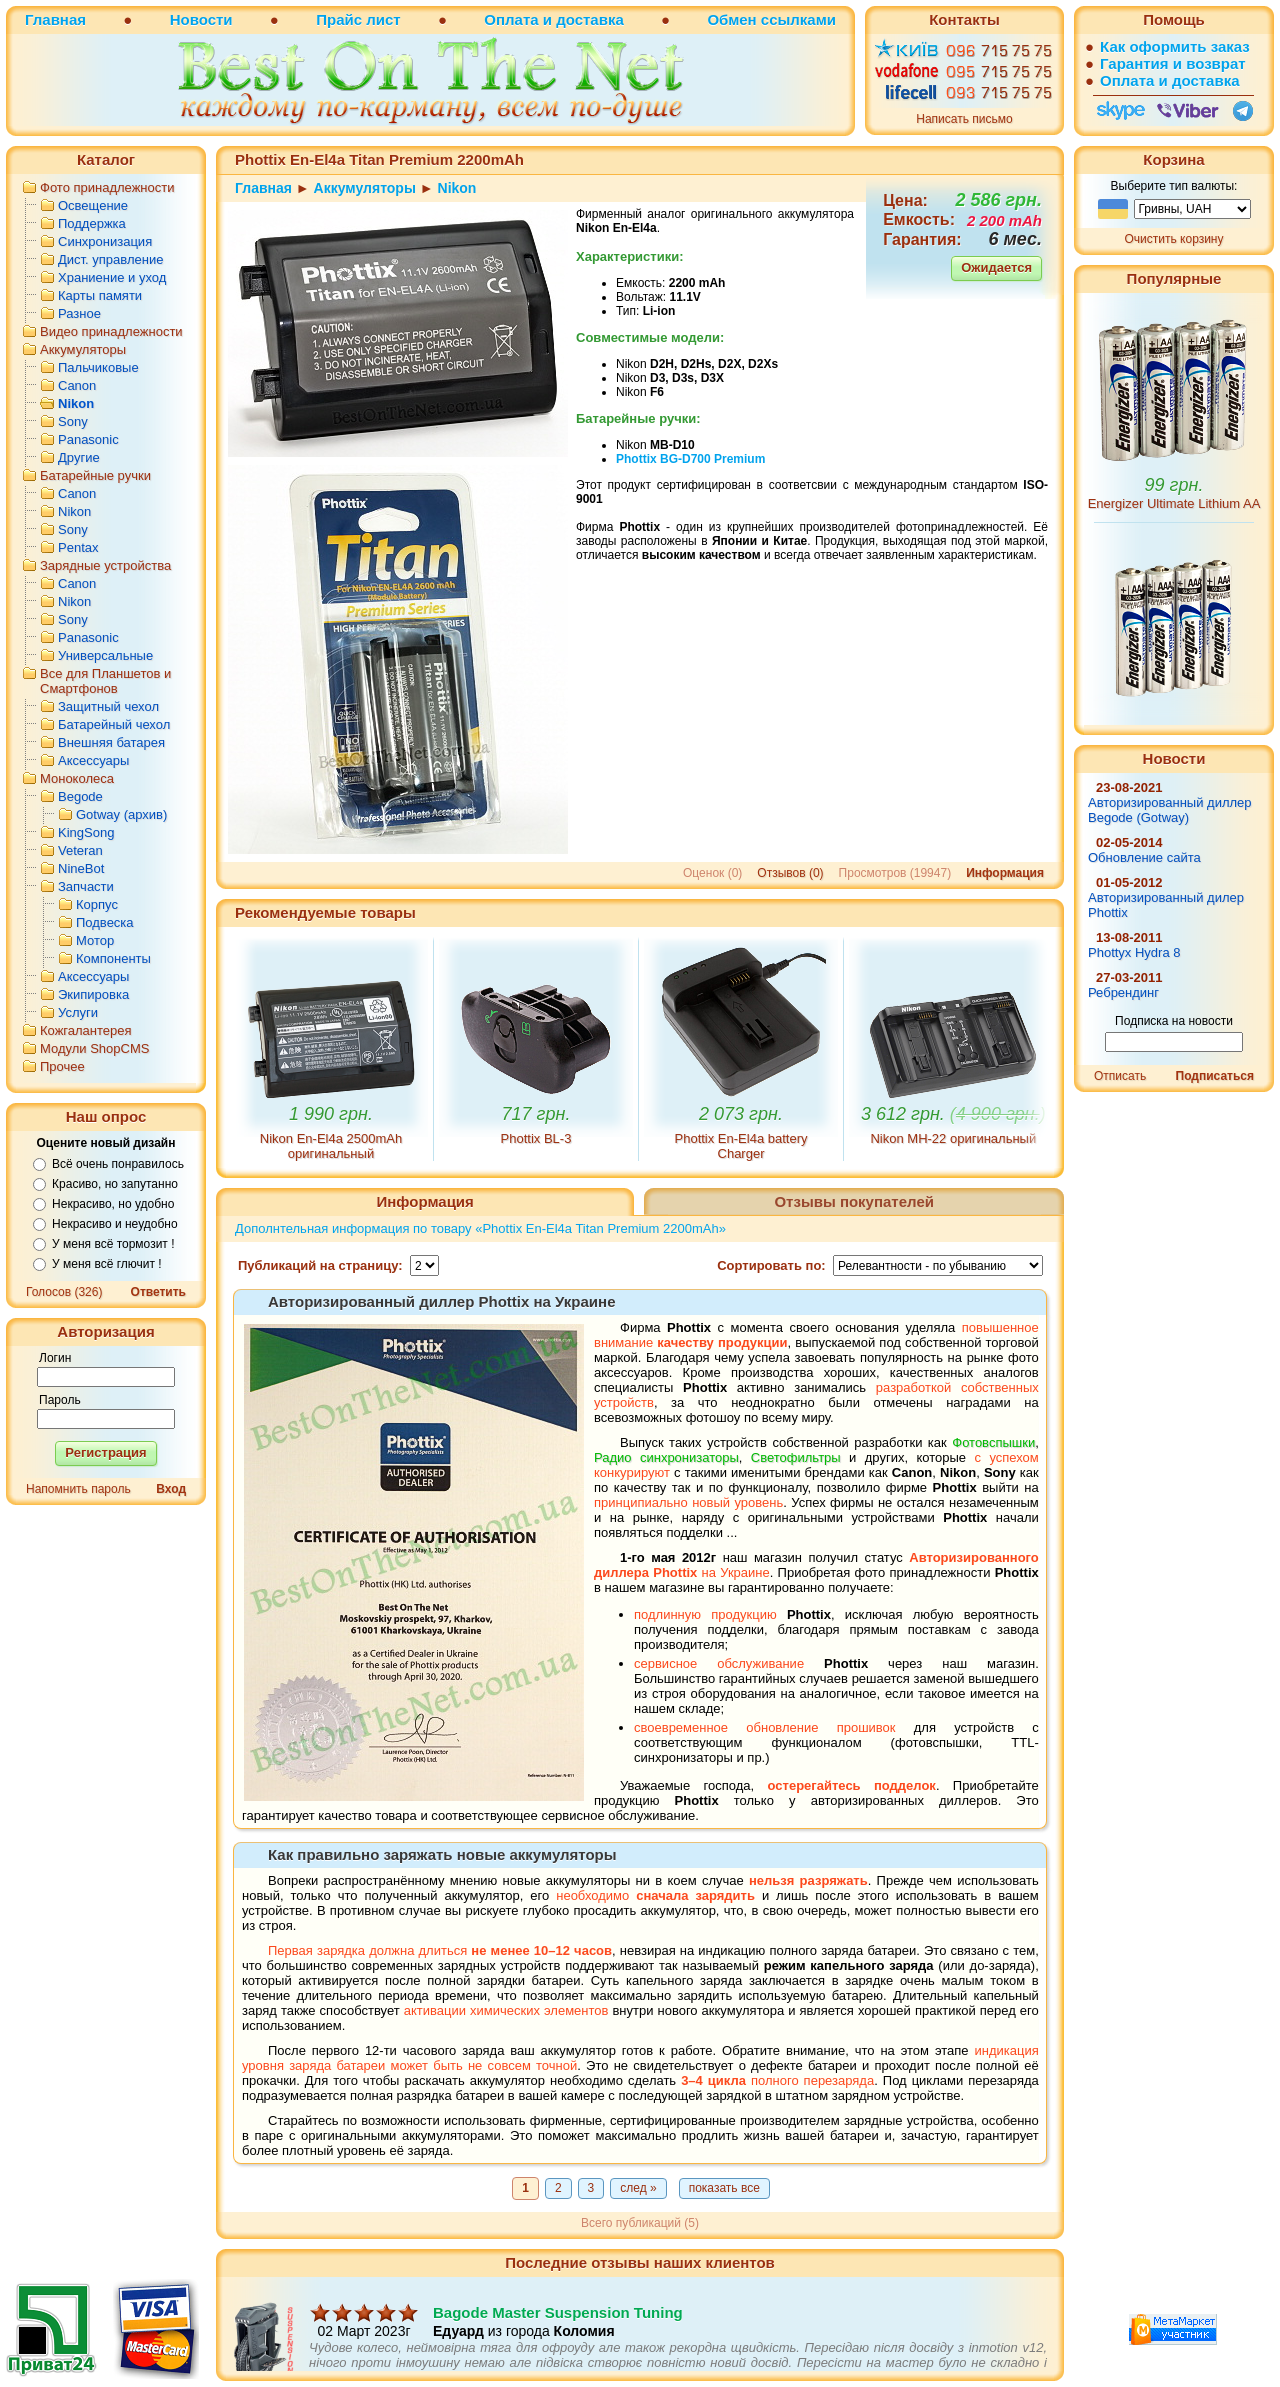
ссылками (798, 19)
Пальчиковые (98, 367)
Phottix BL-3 (536, 1138)
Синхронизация (105, 241)
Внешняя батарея (111, 742)
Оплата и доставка (553, 19)
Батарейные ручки (95, 475)
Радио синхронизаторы (666, 1457)
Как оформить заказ (1175, 46)
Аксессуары (93, 760)
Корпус (97, 904)
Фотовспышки (993, 1442)
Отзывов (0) (790, 873)
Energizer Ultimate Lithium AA (1174, 503)
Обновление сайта (1144, 857)
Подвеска (105, 922)
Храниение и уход (112, 277)
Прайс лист (358, 19)
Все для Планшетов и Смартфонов (105, 681)
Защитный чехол (108, 706)
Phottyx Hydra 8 (1134, 952)
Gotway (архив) (121, 814)
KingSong (86, 832)
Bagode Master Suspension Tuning (558, 2331)
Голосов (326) (64, 1292)
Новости (201, 19)
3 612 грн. (953, 1114)
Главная (55, 19)
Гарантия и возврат (1173, 63)
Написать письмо (964, 119)
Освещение (93, 205)
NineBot (81, 868)
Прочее (62, 1066)
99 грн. (1174, 485)
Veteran (80, 850)
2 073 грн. (741, 1114)
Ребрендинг (1123, 992)
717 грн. (536, 1114)
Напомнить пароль (78, 1489)
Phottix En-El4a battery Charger (741, 1146)
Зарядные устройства (105, 565)
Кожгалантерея (86, 1030)
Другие (79, 457)
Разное (79, 313)
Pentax (78, 547)
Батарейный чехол (114, 724)
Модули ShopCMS (94, 1048)
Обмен (731, 19)
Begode (80, 796)
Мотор (95, 940)
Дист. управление (110, 259)
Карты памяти (100, 295)
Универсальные (105, 655)
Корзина (1173, 159)
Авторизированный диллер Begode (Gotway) (1170, 810)
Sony (73, 421)
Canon (77, 385)
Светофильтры (796, 1457)
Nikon (76, 403)
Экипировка (93, 994)
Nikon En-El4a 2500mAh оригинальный (331, 1146)
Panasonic (88, 439)
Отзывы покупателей (854, 1201)
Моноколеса (77, 778)
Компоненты (113, 958)
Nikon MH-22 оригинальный (953, 1138)
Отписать (1120, 1076)
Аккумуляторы (83, 349)
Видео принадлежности (111, 331)
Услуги (78, 1012)
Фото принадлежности (107, 187)
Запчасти (86, 886)
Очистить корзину (1174, 239)
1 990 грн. (331, 1114)
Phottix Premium (690, 459)
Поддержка (92, 223)
